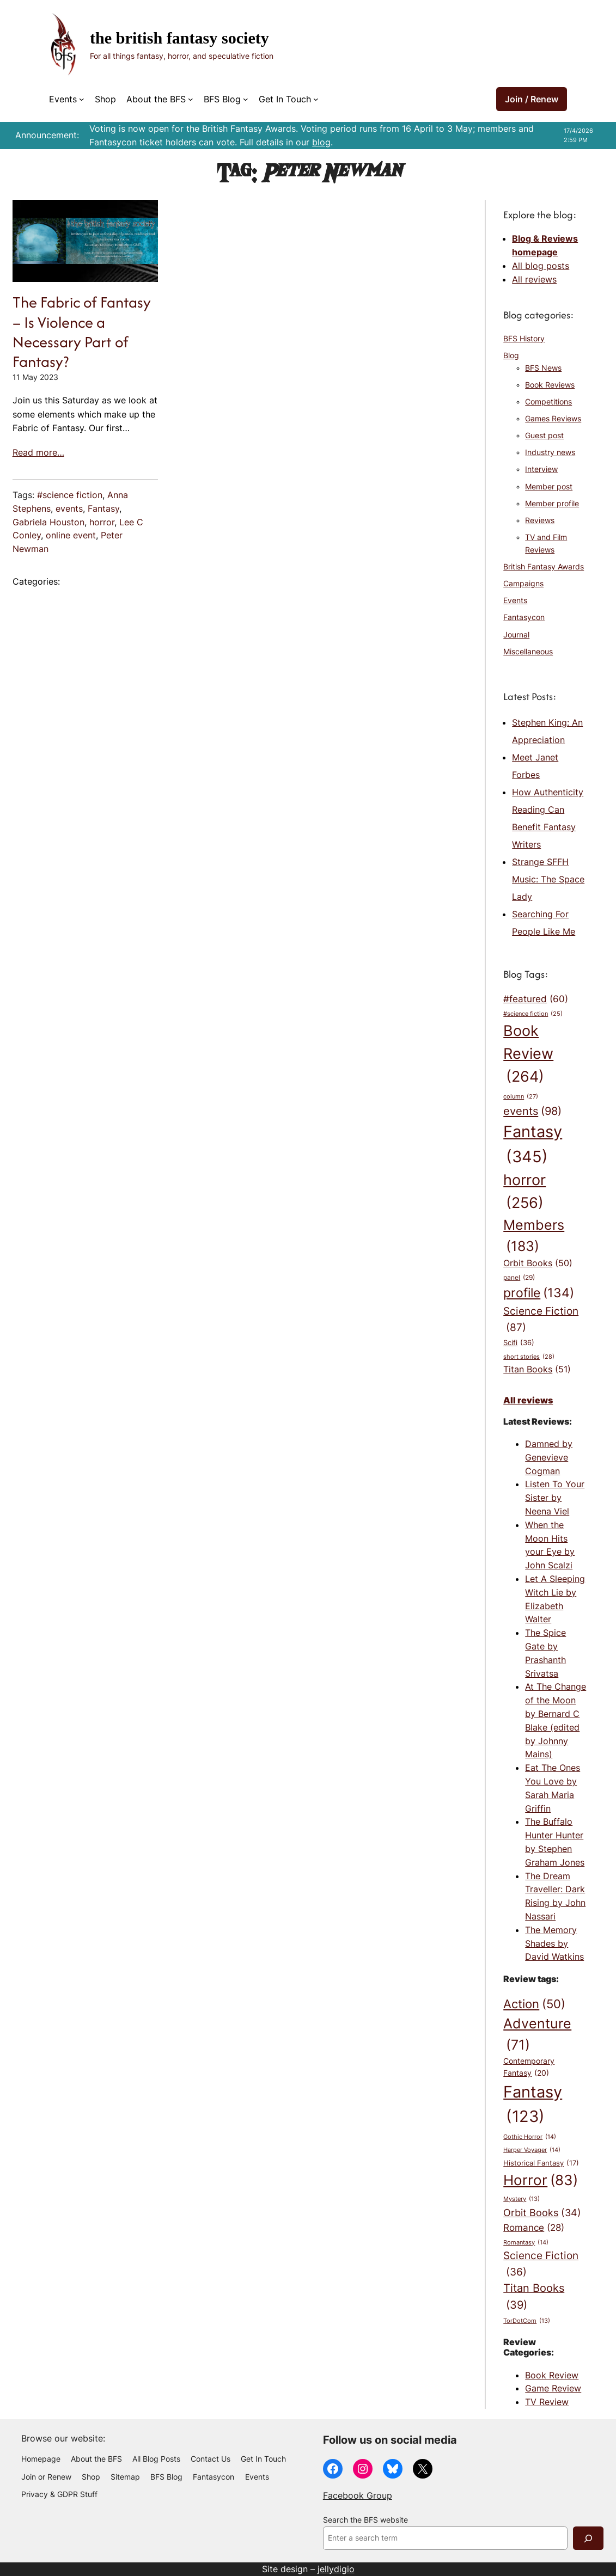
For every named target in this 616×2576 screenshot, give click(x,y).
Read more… (38, 452)
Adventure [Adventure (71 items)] (537, 2035)
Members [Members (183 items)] (533, 1236)
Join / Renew (531, 99)
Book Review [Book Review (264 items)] (528, 1055)
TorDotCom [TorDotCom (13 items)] (526, 2321)
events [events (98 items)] (532, 1111)
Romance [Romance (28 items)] (533, 2228)
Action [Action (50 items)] (534, 2004)
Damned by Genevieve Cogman (548, 1457)
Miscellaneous (528, 651)
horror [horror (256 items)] (524, 1193)
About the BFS (156, 99)
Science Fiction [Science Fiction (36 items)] (540, 2264)
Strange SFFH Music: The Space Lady (548, 879)
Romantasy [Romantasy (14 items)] (525, 2242)
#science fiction (69, 494)
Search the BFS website (365, 2520)
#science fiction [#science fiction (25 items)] (533, 1014)
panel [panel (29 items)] (519, 1278)
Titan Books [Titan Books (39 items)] (533, 2297)
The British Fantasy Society (179, 38)
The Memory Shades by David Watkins (554, 1943)
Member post (548, 486)
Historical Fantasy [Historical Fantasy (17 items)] (541, 2163)
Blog (511, 355)
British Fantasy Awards (543, 566)
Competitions (548, 401)
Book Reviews (550, 385)
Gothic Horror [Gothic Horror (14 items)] (529, 2137)
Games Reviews (553, 418)
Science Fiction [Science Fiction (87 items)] (540, 1319)
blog (321, 142)
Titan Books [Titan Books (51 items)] (537, 1369)
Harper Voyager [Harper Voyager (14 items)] (531, 2150)
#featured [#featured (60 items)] (535, 999)
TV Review (547, 2401)
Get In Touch (285, 99)
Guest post (544, 435)
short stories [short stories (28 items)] (528, 1357)
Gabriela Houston (48, 522)
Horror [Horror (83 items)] (540, 2180)
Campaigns (523, 583)
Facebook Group (357, 2495)
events (69, 508)
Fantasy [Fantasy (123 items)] (532, 2105)
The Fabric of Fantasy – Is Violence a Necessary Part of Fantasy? (82, 332)
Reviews (539, 520)
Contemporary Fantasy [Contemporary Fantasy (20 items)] (528, 2067)
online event (71, 535)
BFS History (524, 338)
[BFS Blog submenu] (245, 99)
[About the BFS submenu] (190, 99)
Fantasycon (524, 617)
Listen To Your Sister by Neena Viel (554, 1498)
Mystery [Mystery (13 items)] (521, 2199)
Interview (541, 469)
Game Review (553, 2388)
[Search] (588, 2538)
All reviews (534, 279)
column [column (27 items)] (520, 1097)
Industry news (550, 452)
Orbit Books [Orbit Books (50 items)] (537, 1263)
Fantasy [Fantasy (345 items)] (532, 1145)
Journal (516, 634)
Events (63, 99)
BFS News (543, 368)
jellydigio (336, 2568)
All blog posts (540, 265)
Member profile (552, 503)
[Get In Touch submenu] (316, 99)
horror (101, 522)
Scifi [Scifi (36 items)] (518, 1342)
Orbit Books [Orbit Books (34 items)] (542, 2213)
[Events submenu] (81, 99)
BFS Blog (222, 99)
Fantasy (103, 508)
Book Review (551, 2375)
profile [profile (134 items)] (538, 1293)
